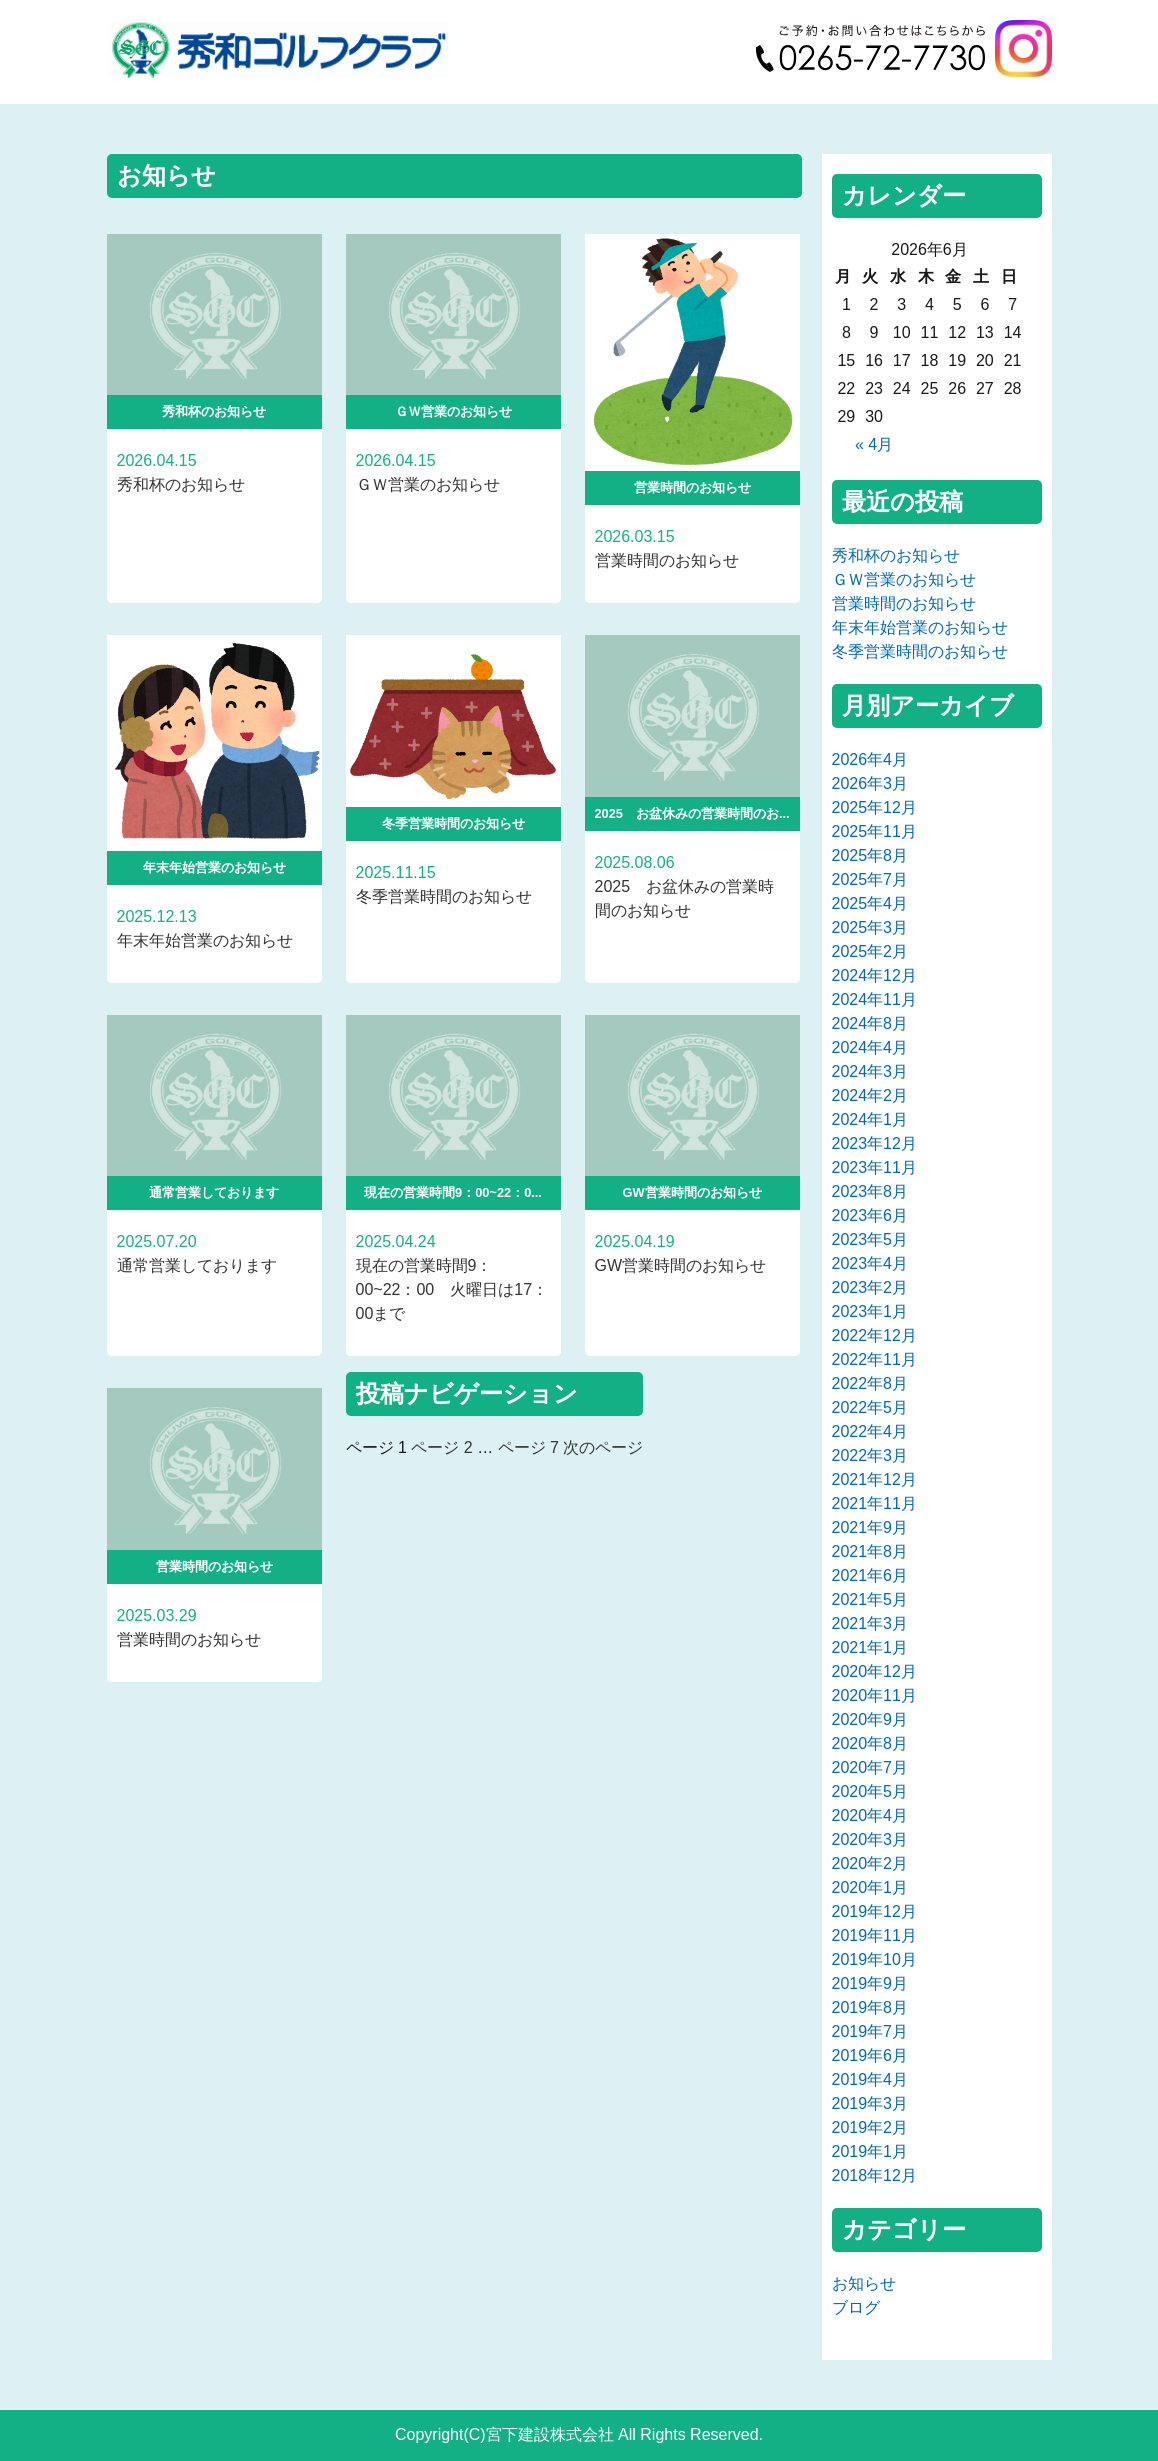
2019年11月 (874, 1935)
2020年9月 (870, 1719)
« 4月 (874, 444)
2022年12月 (874, 1335)
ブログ (856, 2307)
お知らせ (864, 2283)
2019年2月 (870, 2127)
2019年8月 (870, 2007)
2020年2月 (870, 1863)
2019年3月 (870, 2103)
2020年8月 (870, 1743)
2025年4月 (870, 903)
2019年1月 (870, 2151)
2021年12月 (874, 1479)
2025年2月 (870, 951)
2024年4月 (870, 1047)
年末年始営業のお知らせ (920, 627)
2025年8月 (870, 855)
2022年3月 (870, 1455)
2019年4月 (870, 2079)
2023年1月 (870, 1311)
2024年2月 (870, 1095)
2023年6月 (870, 1215)
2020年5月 (870, 1791)
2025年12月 (874, 807)
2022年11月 (874, 1359)
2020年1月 (870, 1887)
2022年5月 (870, 1407)
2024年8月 (870, 1023)
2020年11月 (874, 1695)
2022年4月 (870, 1431)
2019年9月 (870, 1983)
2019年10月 (874, 1959)
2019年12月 (874, 1911)
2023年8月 (870, 1191)
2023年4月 (870, 1263)
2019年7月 (870, 2031)
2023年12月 (874, 1143)
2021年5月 (870, 1599)
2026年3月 (870, 783)
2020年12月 (874, 1671)
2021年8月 (870, 1551)
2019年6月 (870, 2055)
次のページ (603, 1447)
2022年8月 (870, 1383)
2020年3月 (870, 1839)
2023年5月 (870, 1239)
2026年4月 (870, 759)
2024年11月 (874, 999)
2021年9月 (870, 1527)
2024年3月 (870, 1071)
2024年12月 (874, 975)
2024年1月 (870, 1119)
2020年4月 (870, 1815)
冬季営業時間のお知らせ (920, 651)
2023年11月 (874, 1167)
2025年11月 (874, 831)
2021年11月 (874, 1503)
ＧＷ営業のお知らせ (904, 579)
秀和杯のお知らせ (896, 555)
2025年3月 (870, 927)
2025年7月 (870, 879)
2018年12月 (874, 2175)
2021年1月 (870, 1647)
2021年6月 (870, 1575)
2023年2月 (870, 1287)
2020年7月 (870, 1767)
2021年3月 (870, 1623)
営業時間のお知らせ (904, 603)
